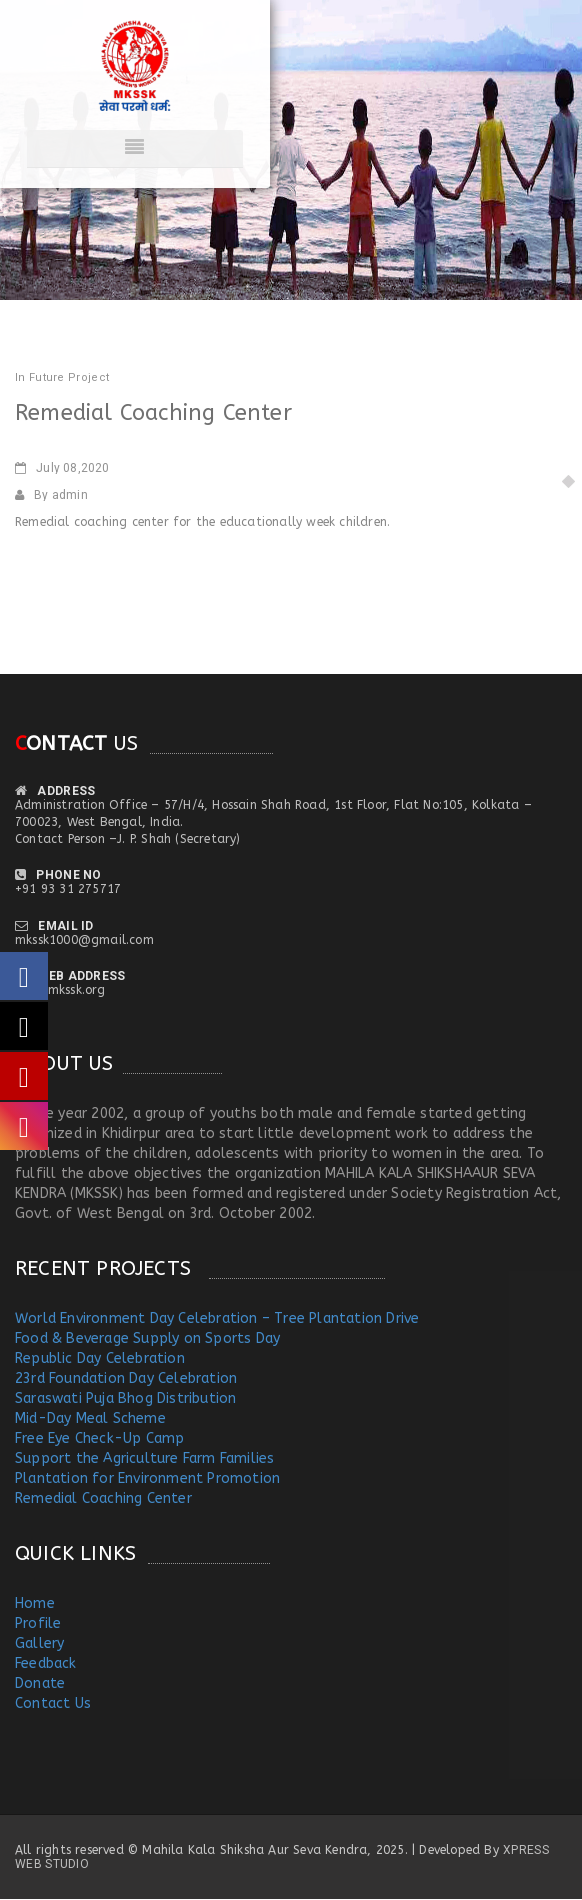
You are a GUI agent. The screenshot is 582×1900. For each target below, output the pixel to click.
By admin (51, 495)
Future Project (69, 377)
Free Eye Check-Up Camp (99, 1438)
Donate (40, 1683)
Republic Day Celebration (100, 1358)
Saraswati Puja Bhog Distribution (125, 1398)
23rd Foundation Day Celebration (126, 1378)
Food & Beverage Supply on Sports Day (147, 1338)
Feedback (46, 1663)
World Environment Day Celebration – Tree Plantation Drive (217, 1318)
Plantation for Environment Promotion (147, 1478)
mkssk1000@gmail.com (84, 940)
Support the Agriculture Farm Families (144, 1458)
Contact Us (53, 1703)
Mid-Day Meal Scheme (90, 1418)
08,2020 (62, 468)
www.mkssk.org (60, 990)
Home (35, 1603)
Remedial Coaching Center (103, 1498)
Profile (38, 1623)
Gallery (39, 1643)
